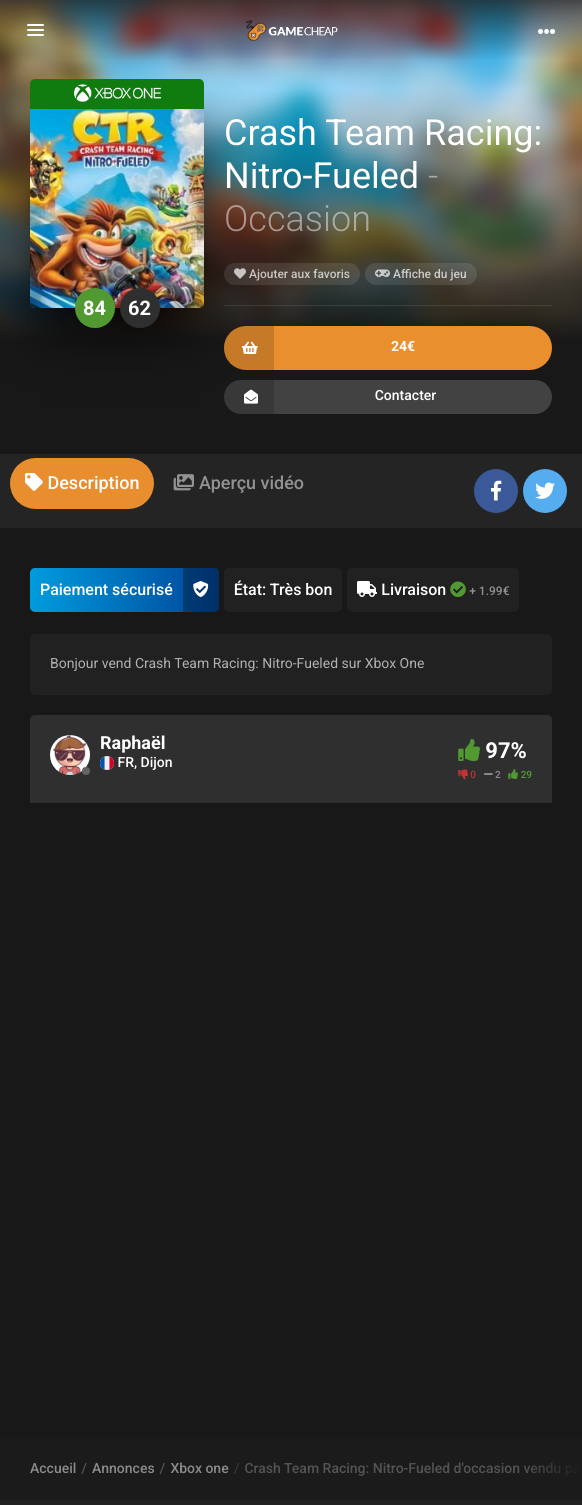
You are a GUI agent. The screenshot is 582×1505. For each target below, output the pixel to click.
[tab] (82, 483)
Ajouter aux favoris (292, 274)
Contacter (388, 397)
